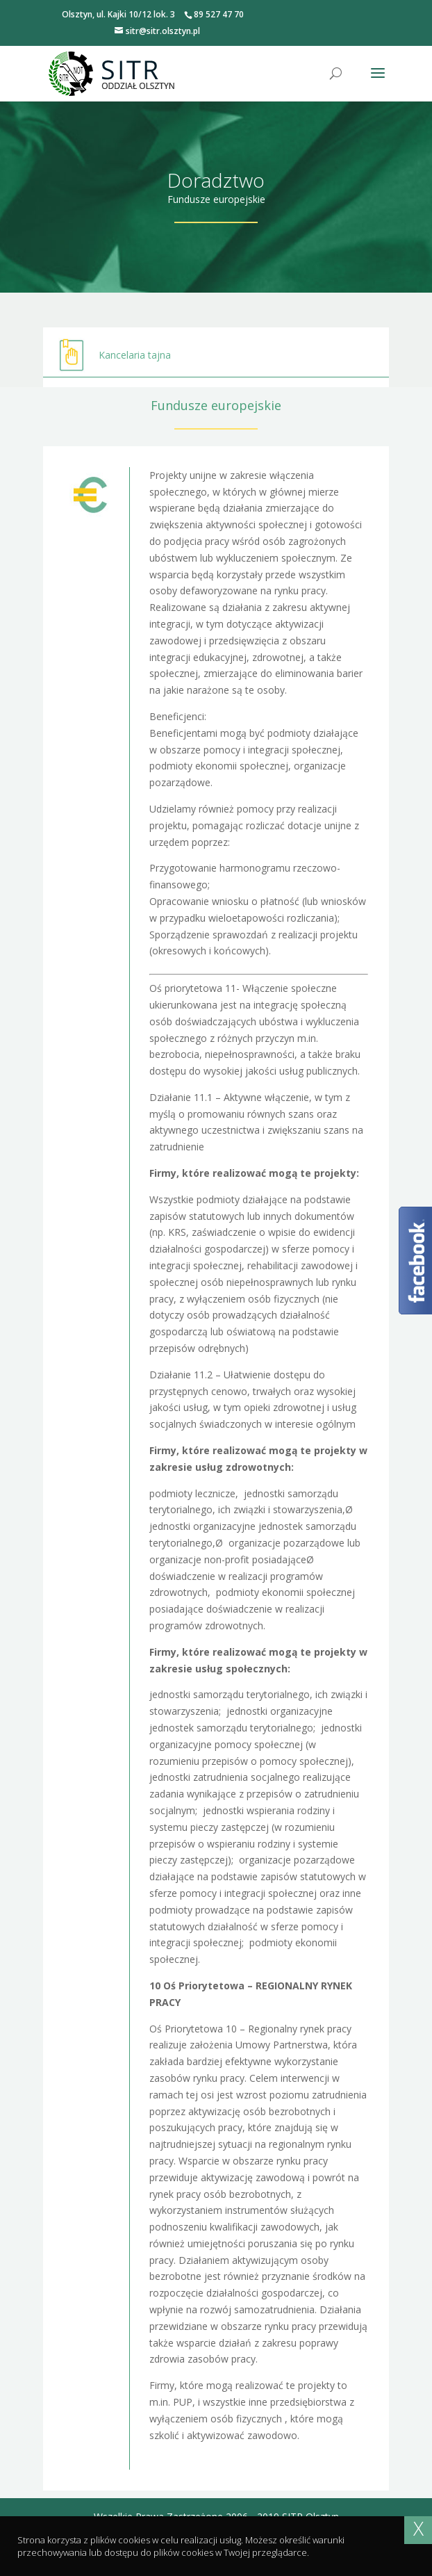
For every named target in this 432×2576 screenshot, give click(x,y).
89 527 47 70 (219, 14)
